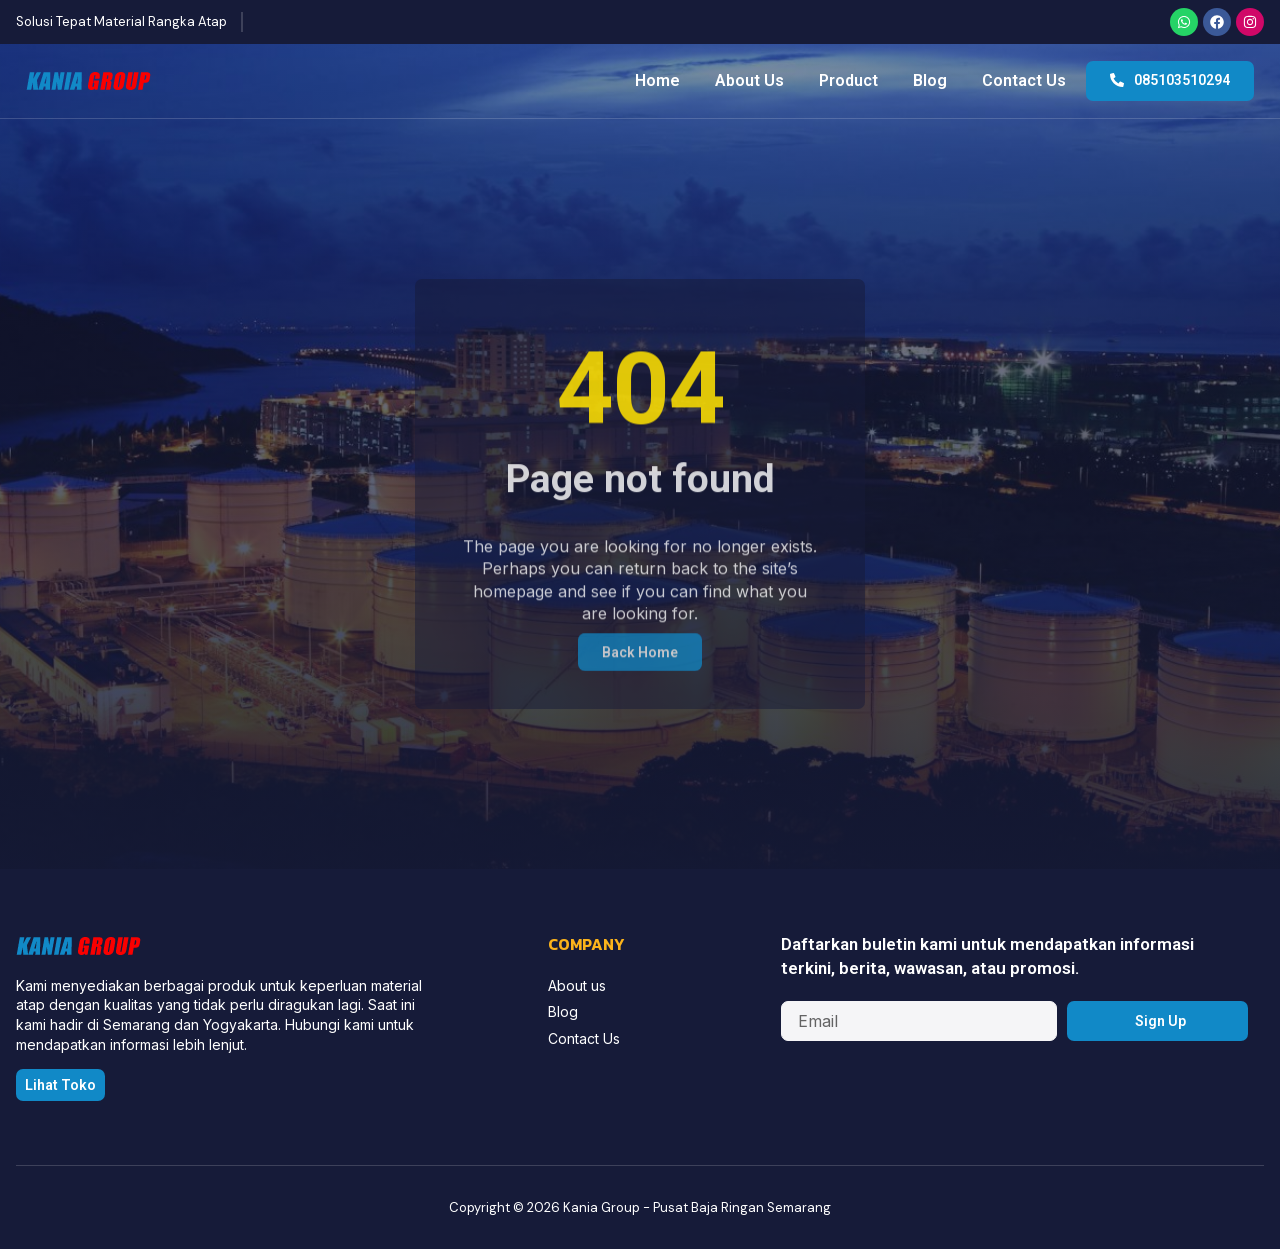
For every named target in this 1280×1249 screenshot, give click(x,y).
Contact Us (1024, 80)
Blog (930, 80)
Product (848, 80)
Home (657, 80)
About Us (749, 80)
